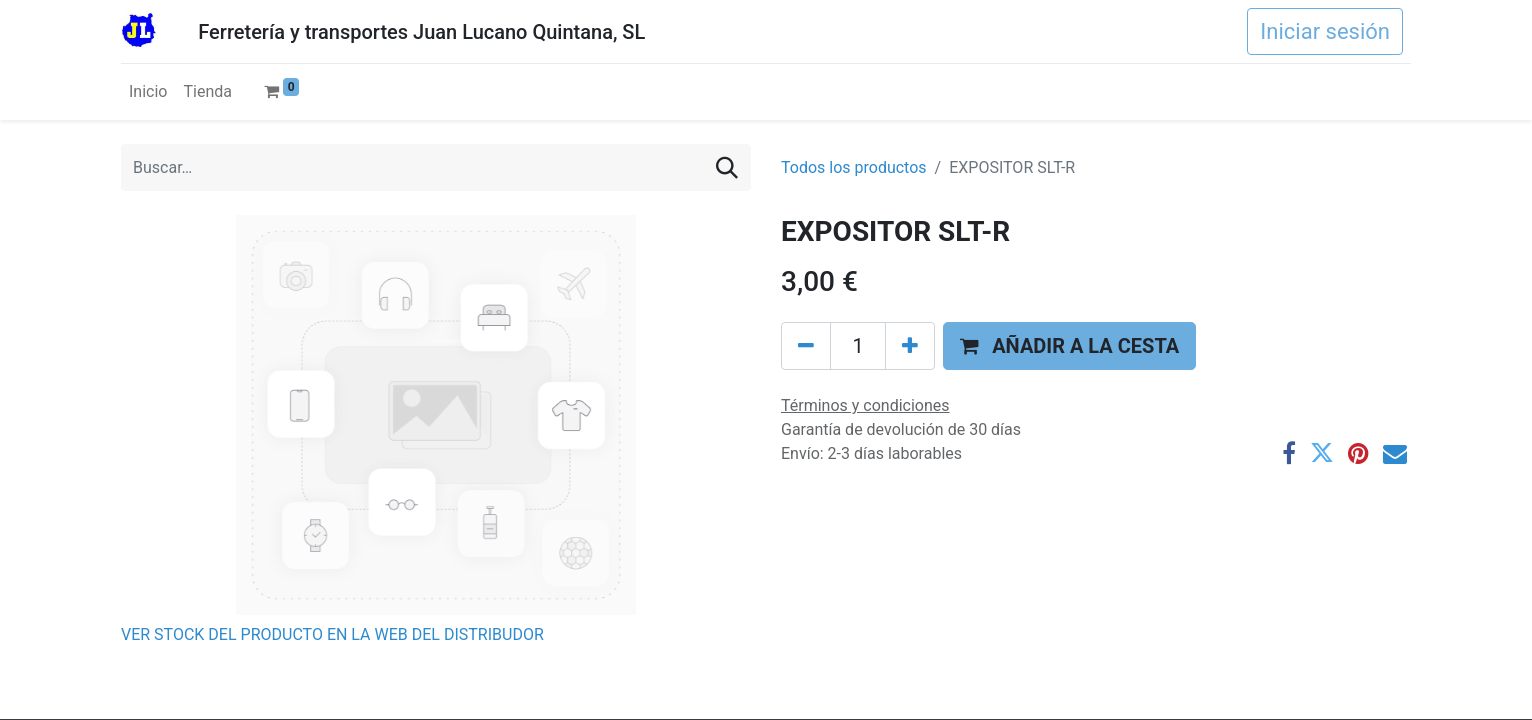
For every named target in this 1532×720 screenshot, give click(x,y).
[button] (1069, 346)
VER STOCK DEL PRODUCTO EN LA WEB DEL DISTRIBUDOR (332, 634)
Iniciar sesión (1325, 31)
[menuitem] (148, 92)
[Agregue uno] (910, 346)
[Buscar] (727, 167)
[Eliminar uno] (806, 346)
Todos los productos (854, 167)
